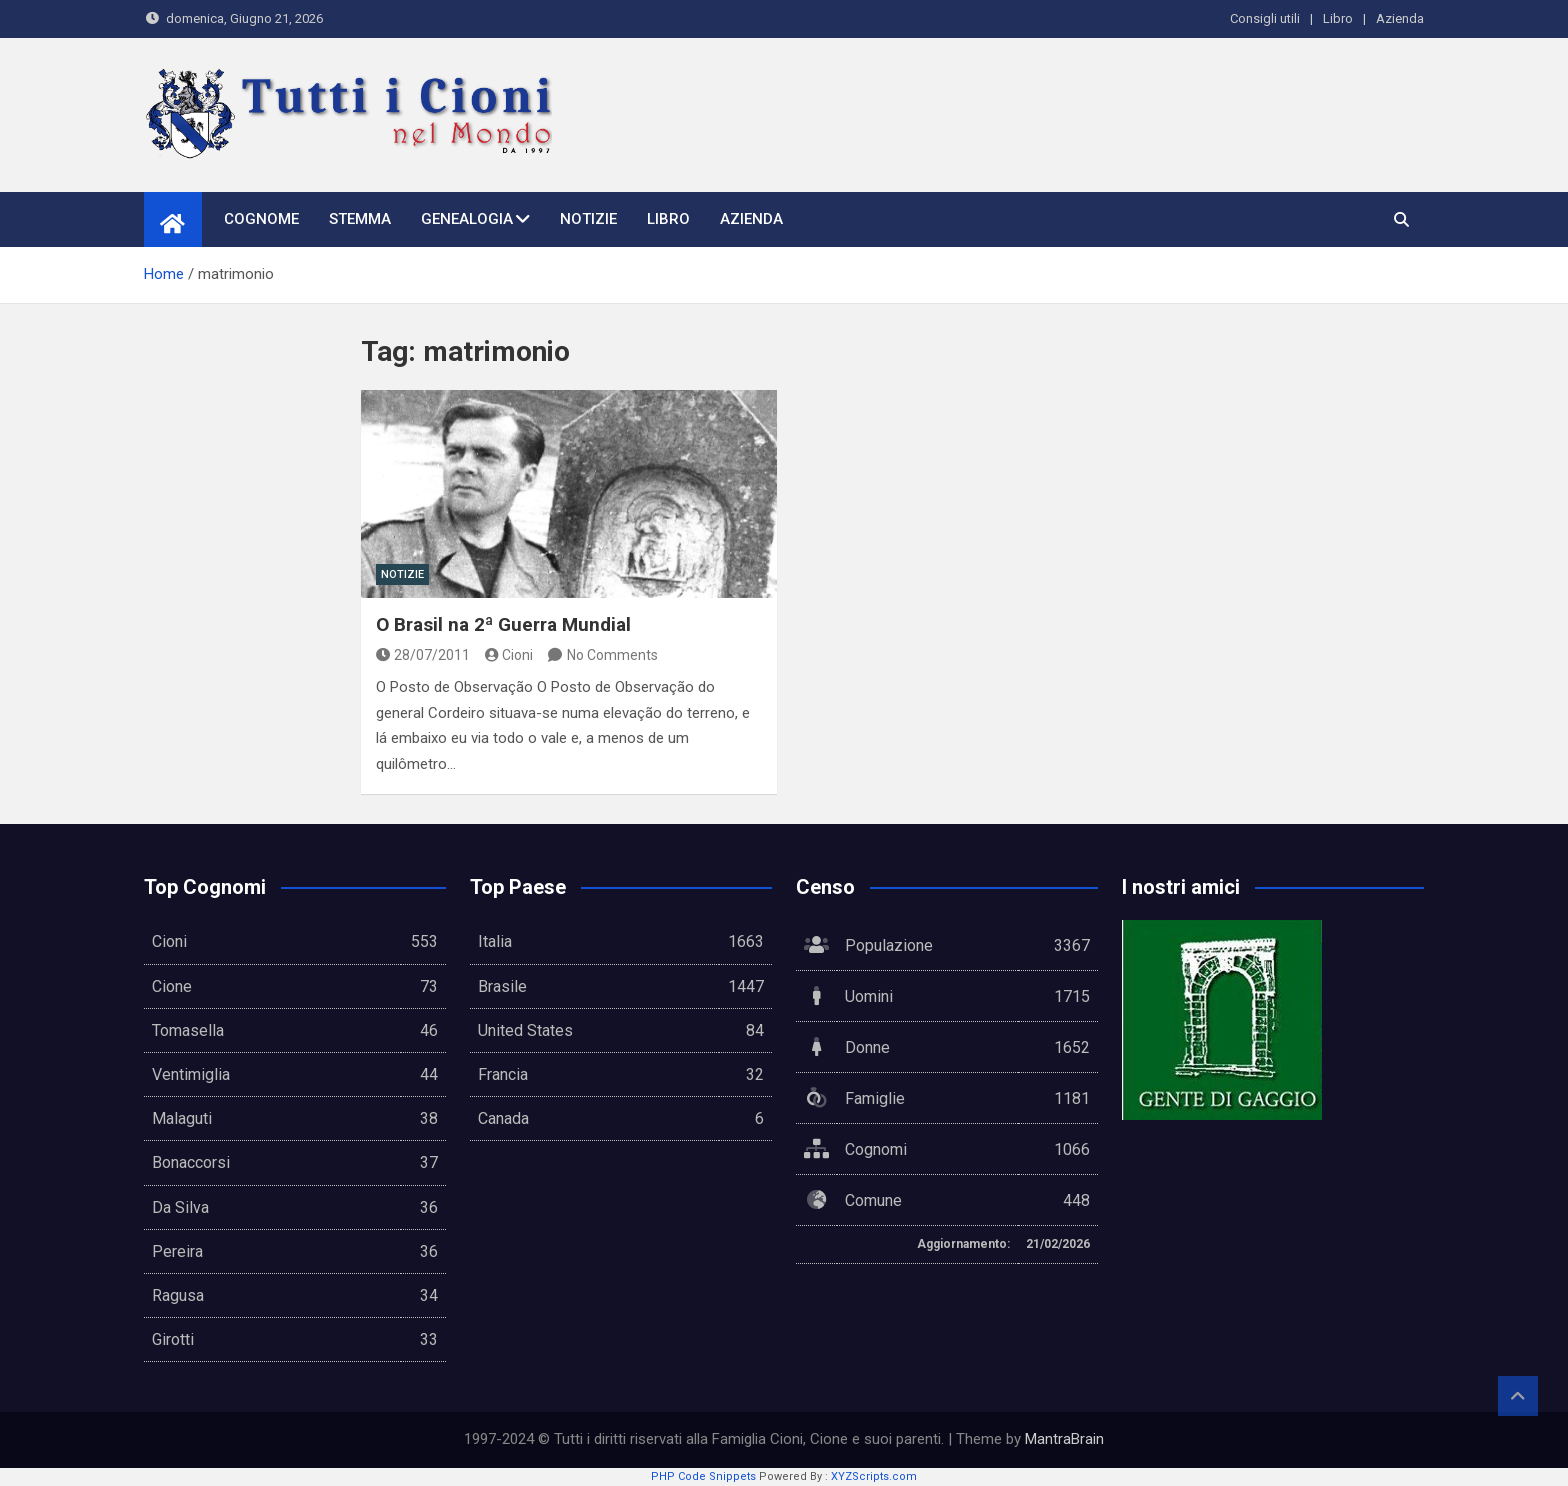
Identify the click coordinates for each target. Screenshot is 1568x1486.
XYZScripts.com (874, 1476)
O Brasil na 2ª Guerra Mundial (503, 624)
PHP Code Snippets (703, 1476)
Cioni (509, 655)
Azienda (1400, 18)
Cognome (261, 219)
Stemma (360, 219)
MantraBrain (1064, 1439)
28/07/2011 (423, 655)
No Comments (612, 655)
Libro (1338, 18)
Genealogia (467, 219)
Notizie (588, 219)
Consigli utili (1265, 18)
